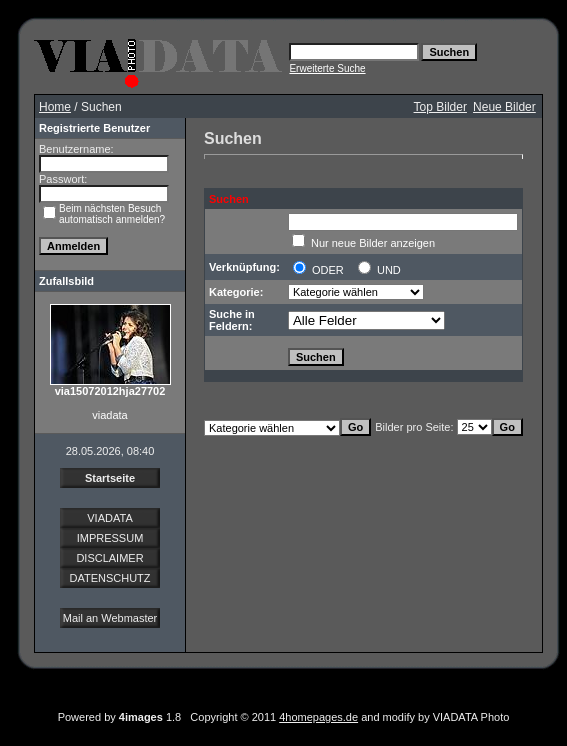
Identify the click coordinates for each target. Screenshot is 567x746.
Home (55, 107)
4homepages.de (318, 717)
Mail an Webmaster (110, 618)
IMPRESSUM (110, 538)
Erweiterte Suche (327, 68)
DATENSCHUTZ (109, 578)
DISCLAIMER (109, 558)
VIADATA (109, 518)
